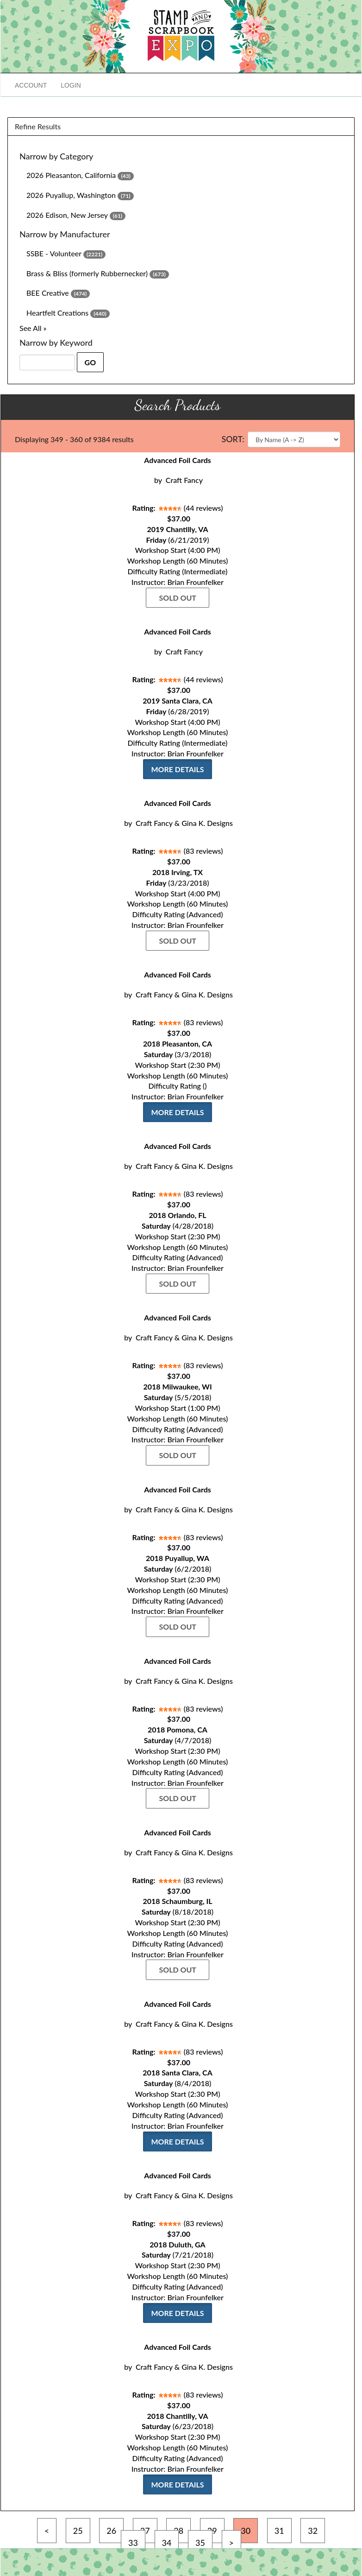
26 (111, 2530)
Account (31, 85)
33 (133, 2543)
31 (279, 2530)
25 (78, 2530)
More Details (177, 769)
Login (71, 85)
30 (245, 2530)
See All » (32, 328)
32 (313, 2530)
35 (200, 2543)
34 (167, 2543)
